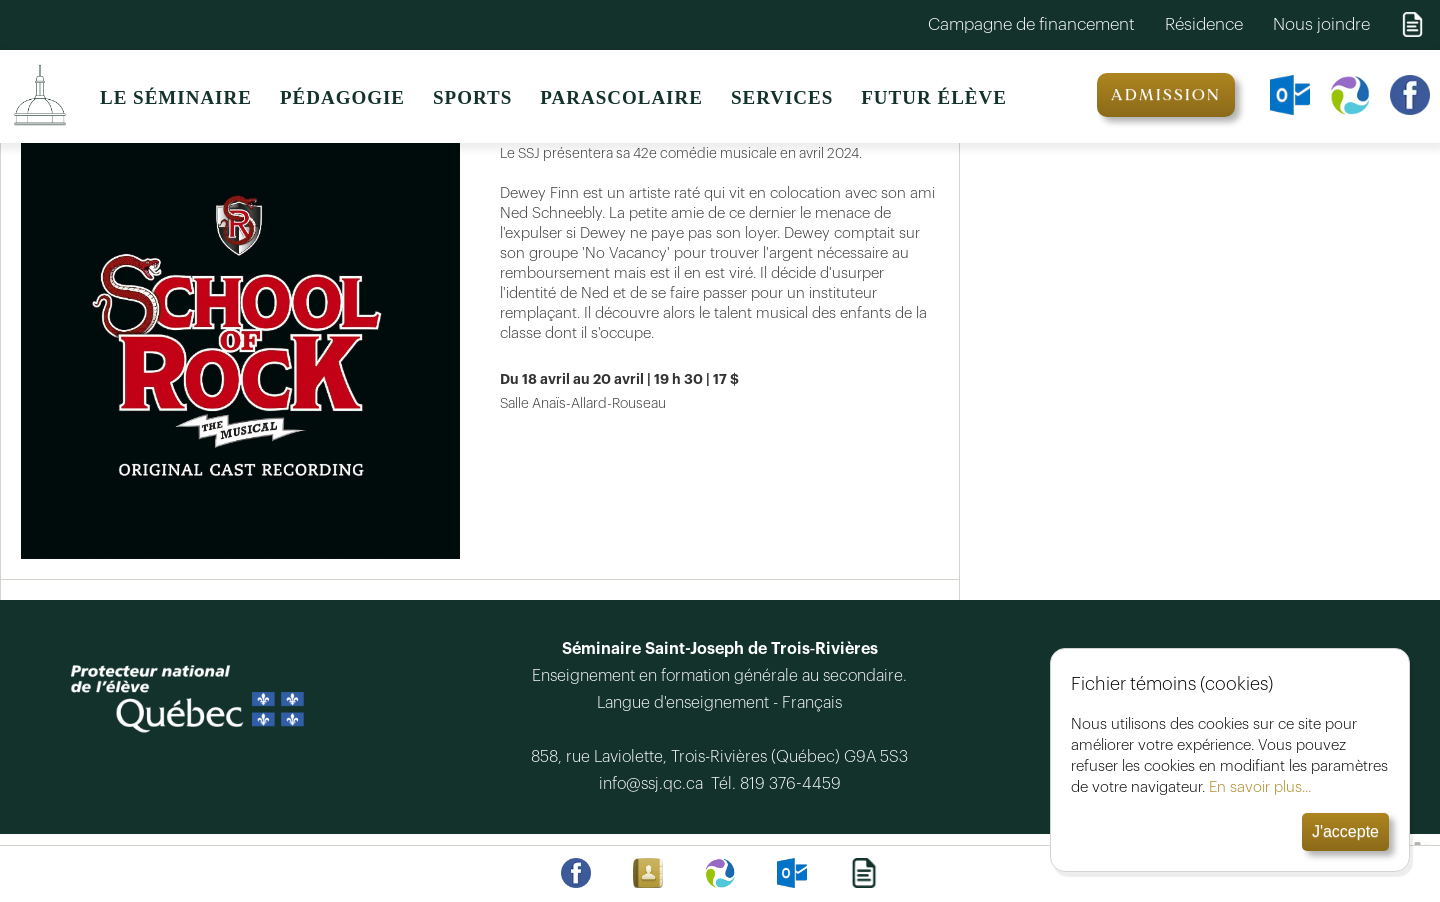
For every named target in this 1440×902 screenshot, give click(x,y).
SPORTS (472, 97)
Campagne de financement (1031, 24)
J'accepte (1345, 831)
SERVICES (782, 97)
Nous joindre (1321, 24)
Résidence (1204, 24)
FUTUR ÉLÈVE (934, 97)
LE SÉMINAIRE (176, 97)
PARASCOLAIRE (621, 97)
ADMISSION (1166, 95)
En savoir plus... (1260, 787)
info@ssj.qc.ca (655, 784)
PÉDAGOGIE (342, 97)
